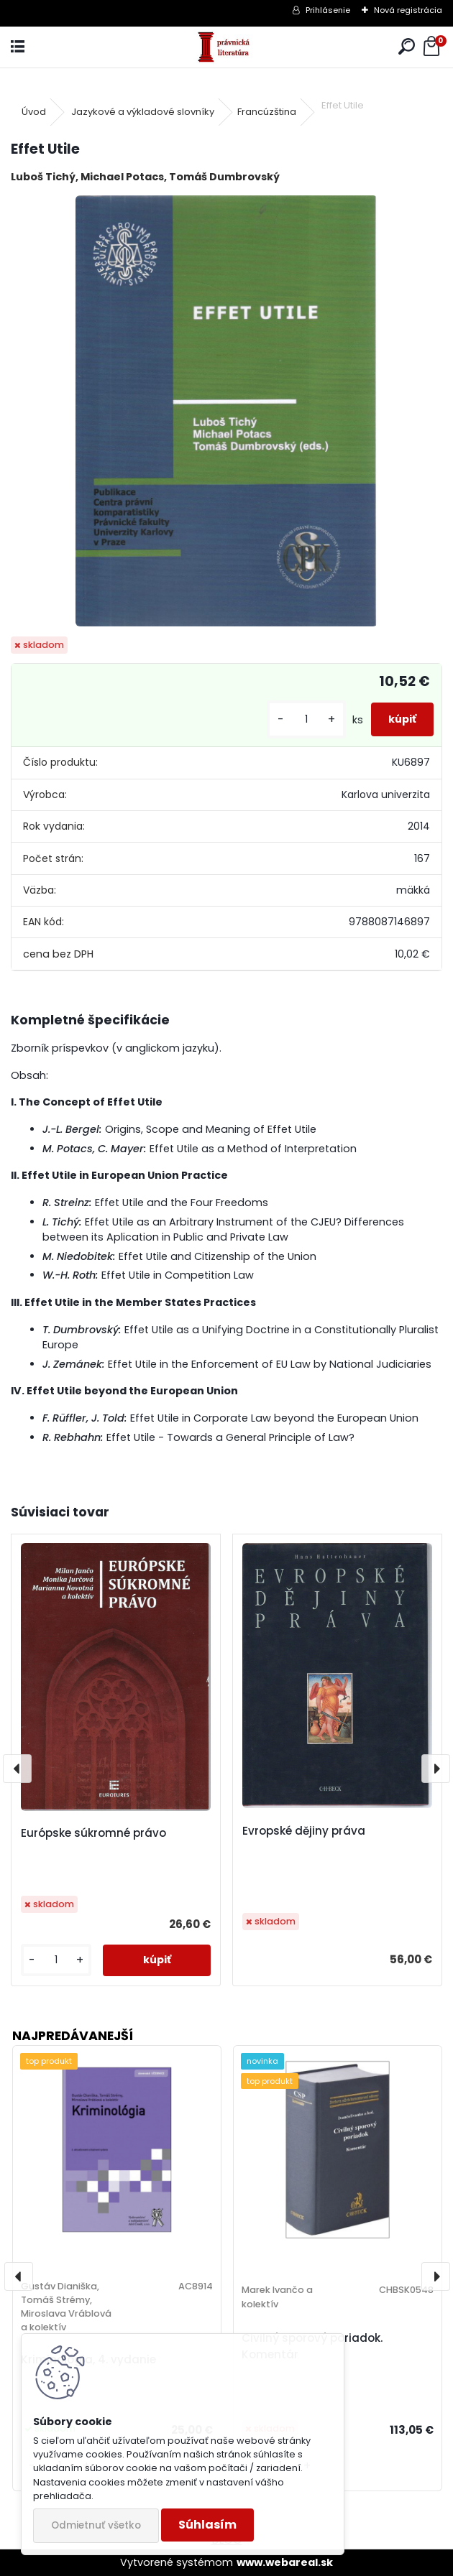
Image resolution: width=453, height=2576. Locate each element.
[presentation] (17, 1768)
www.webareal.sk (285, 2562)
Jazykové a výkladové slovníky (142, 112)
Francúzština (266, 112)
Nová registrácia (408, 10)
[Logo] (226, 47)
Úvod (34, 112)
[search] (406, 47)
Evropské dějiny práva (303, 1830)
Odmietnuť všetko (96, 2525)
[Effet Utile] (227, 410)
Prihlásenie (328, 10)
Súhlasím (207, 2524)
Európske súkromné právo (93, 1832)
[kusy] (306, 719)
